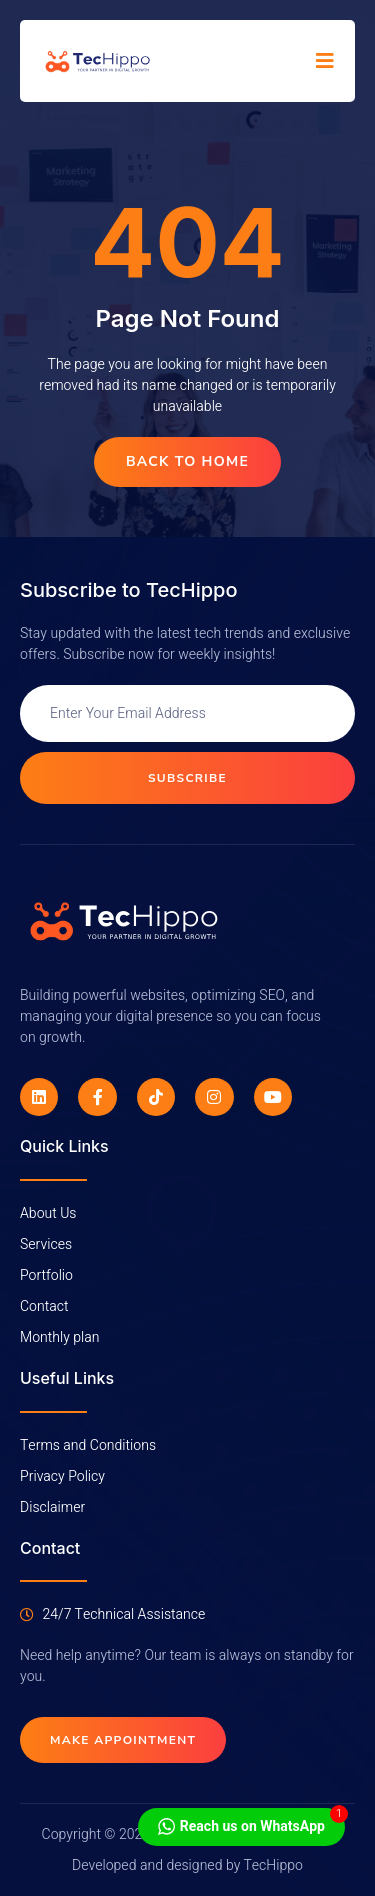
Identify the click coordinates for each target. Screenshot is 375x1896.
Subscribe (187, 778)
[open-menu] (325, 61)
